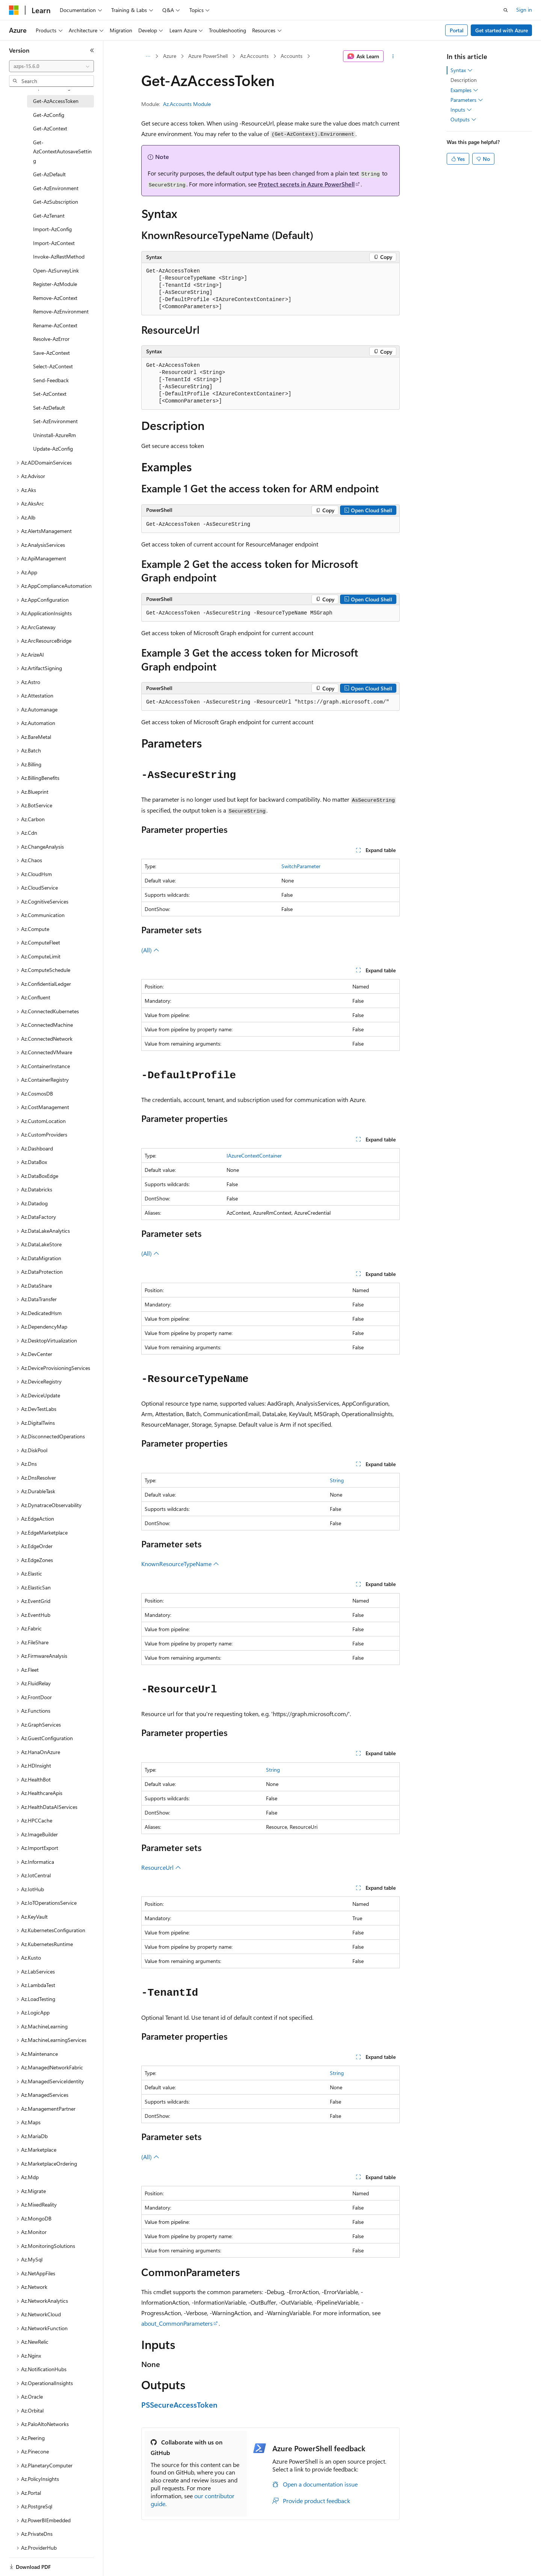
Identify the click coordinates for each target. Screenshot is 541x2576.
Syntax (461, 70)
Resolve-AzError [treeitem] (51, 338)
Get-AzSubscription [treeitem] (55, 201)
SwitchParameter (300, 866)
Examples (464, 90)
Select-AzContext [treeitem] (53, 366)
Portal (457, 30)
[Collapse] (92, 50)
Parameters (466, 100)
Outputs (463, 119)
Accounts (291, 55)
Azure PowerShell (208, 55)
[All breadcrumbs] (147, 56)
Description (463, 79)
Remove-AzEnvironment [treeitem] (61, 311)
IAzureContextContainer (254, 1155)
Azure (169, 55)
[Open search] (505, 10)
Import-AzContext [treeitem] (54, 243)
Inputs (461, 109)
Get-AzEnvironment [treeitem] (56, 188)
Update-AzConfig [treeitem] (53, 448)
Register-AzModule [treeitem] (55, 284)
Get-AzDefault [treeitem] (49, 174)
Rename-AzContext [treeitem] (55, 325)
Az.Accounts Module (187, 103)
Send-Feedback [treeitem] (51, 380)
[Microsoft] (14, 10)
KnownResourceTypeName (180, 1564)
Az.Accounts (254, 55)
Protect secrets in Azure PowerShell (306, 184)
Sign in (524, 9)
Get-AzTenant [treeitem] (49, 215)
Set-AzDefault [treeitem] (49, 407)
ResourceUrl (161, 1867)
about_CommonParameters (177, 2323)
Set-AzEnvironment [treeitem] (55, 421)
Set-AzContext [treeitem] (49, 393)
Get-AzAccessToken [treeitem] (56, 100)
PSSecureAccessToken (179, 2404)
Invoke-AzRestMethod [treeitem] (59, 256)
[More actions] (393, 56)
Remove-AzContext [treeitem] (55, 297)
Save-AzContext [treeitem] (51, 352)
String (337, 1480)
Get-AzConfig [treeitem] (48, 114)
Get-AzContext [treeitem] (50, 128)
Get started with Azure (501, 30)
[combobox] (51, 66)
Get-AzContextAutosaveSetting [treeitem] (62, 151)
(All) (150, 950)
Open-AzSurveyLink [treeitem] (56, 270)
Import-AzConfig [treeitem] (52, 229)
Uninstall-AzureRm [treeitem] (54, 435)
